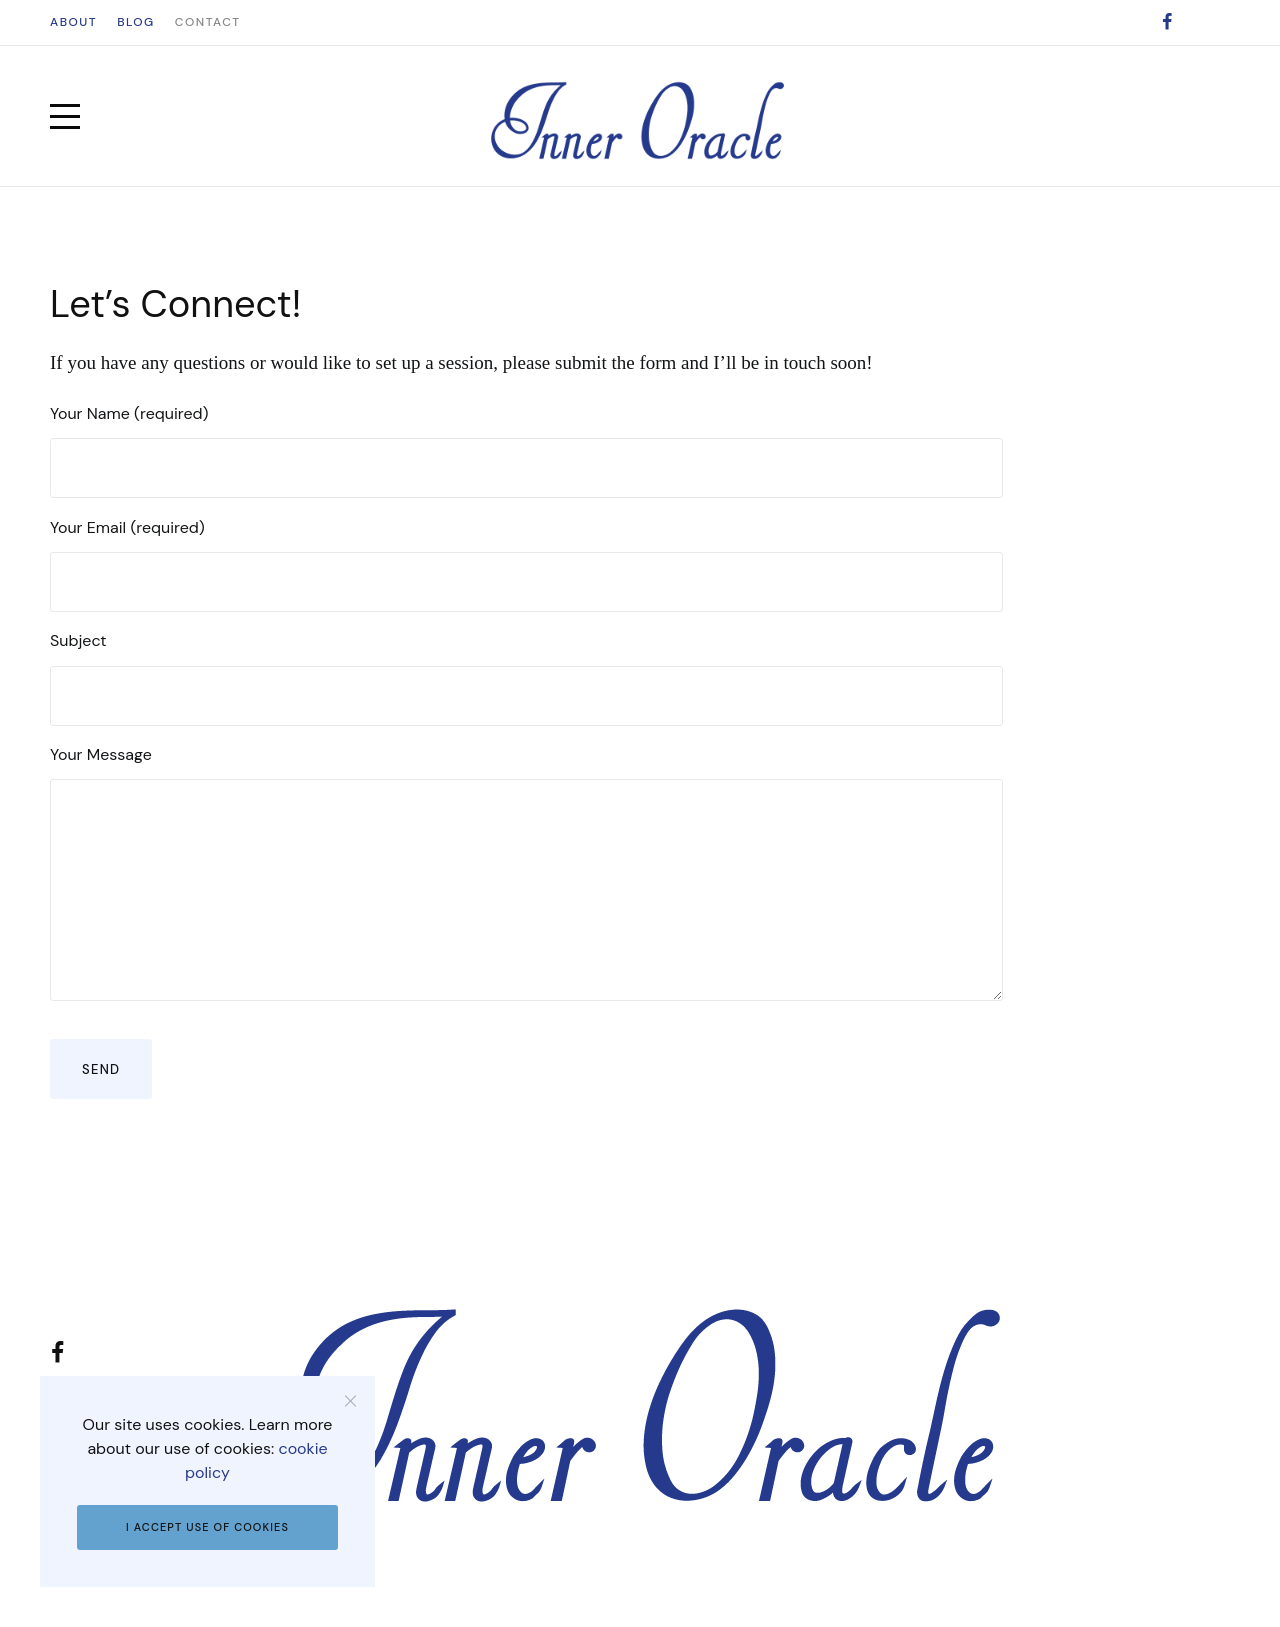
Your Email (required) (526, 564)
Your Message (526, 872)
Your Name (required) (526, 450)
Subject (526, 677)
